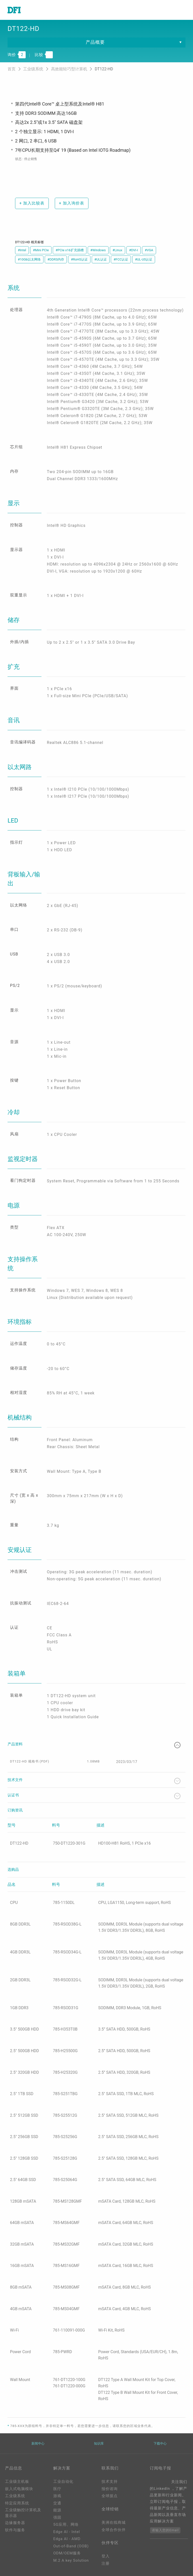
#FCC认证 (121, 260)
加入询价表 (71, 203)
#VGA (149, 250)
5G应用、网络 (66, 2522)
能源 (57, 2508)
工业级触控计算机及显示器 (23, 2511)
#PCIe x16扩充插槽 (69, 250)
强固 (57, 2515)
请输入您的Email (165, 2528)
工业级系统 (33, 69)
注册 (106, 2561)
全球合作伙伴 (114, 2528)
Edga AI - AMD (66, 2537)
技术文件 (94, 1785)
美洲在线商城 (114, 2520)
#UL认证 (100, 260)
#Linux (117, 250)
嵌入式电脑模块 (19, 2487)
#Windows (98, 250)
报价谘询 (110, 2487)
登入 (106, 2554)
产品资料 (94, 1749)
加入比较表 (31, 203)
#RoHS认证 (79, 260)
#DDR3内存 (55, 260)
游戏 (57, 2494)
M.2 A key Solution (71, 2558)
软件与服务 (15, 2528)
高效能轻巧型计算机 (69, 69)
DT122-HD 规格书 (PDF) (29, 1765)
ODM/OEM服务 (67, 2551)
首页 (12, 69)
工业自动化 (63, 2479)
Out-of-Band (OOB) (71, 2544)
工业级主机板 (17, 2479)
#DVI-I (133, 250)
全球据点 (110, 2494)
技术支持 (110, 2479)
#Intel (22, 250)
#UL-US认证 (143, 260)
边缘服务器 (15, 2520)
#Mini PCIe (41, 250)
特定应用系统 (17, 2501)
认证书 (94, 1800)
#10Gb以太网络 (29, 260)
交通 (57, 2501)
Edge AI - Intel (66, 2530)
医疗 (57, 2487)
